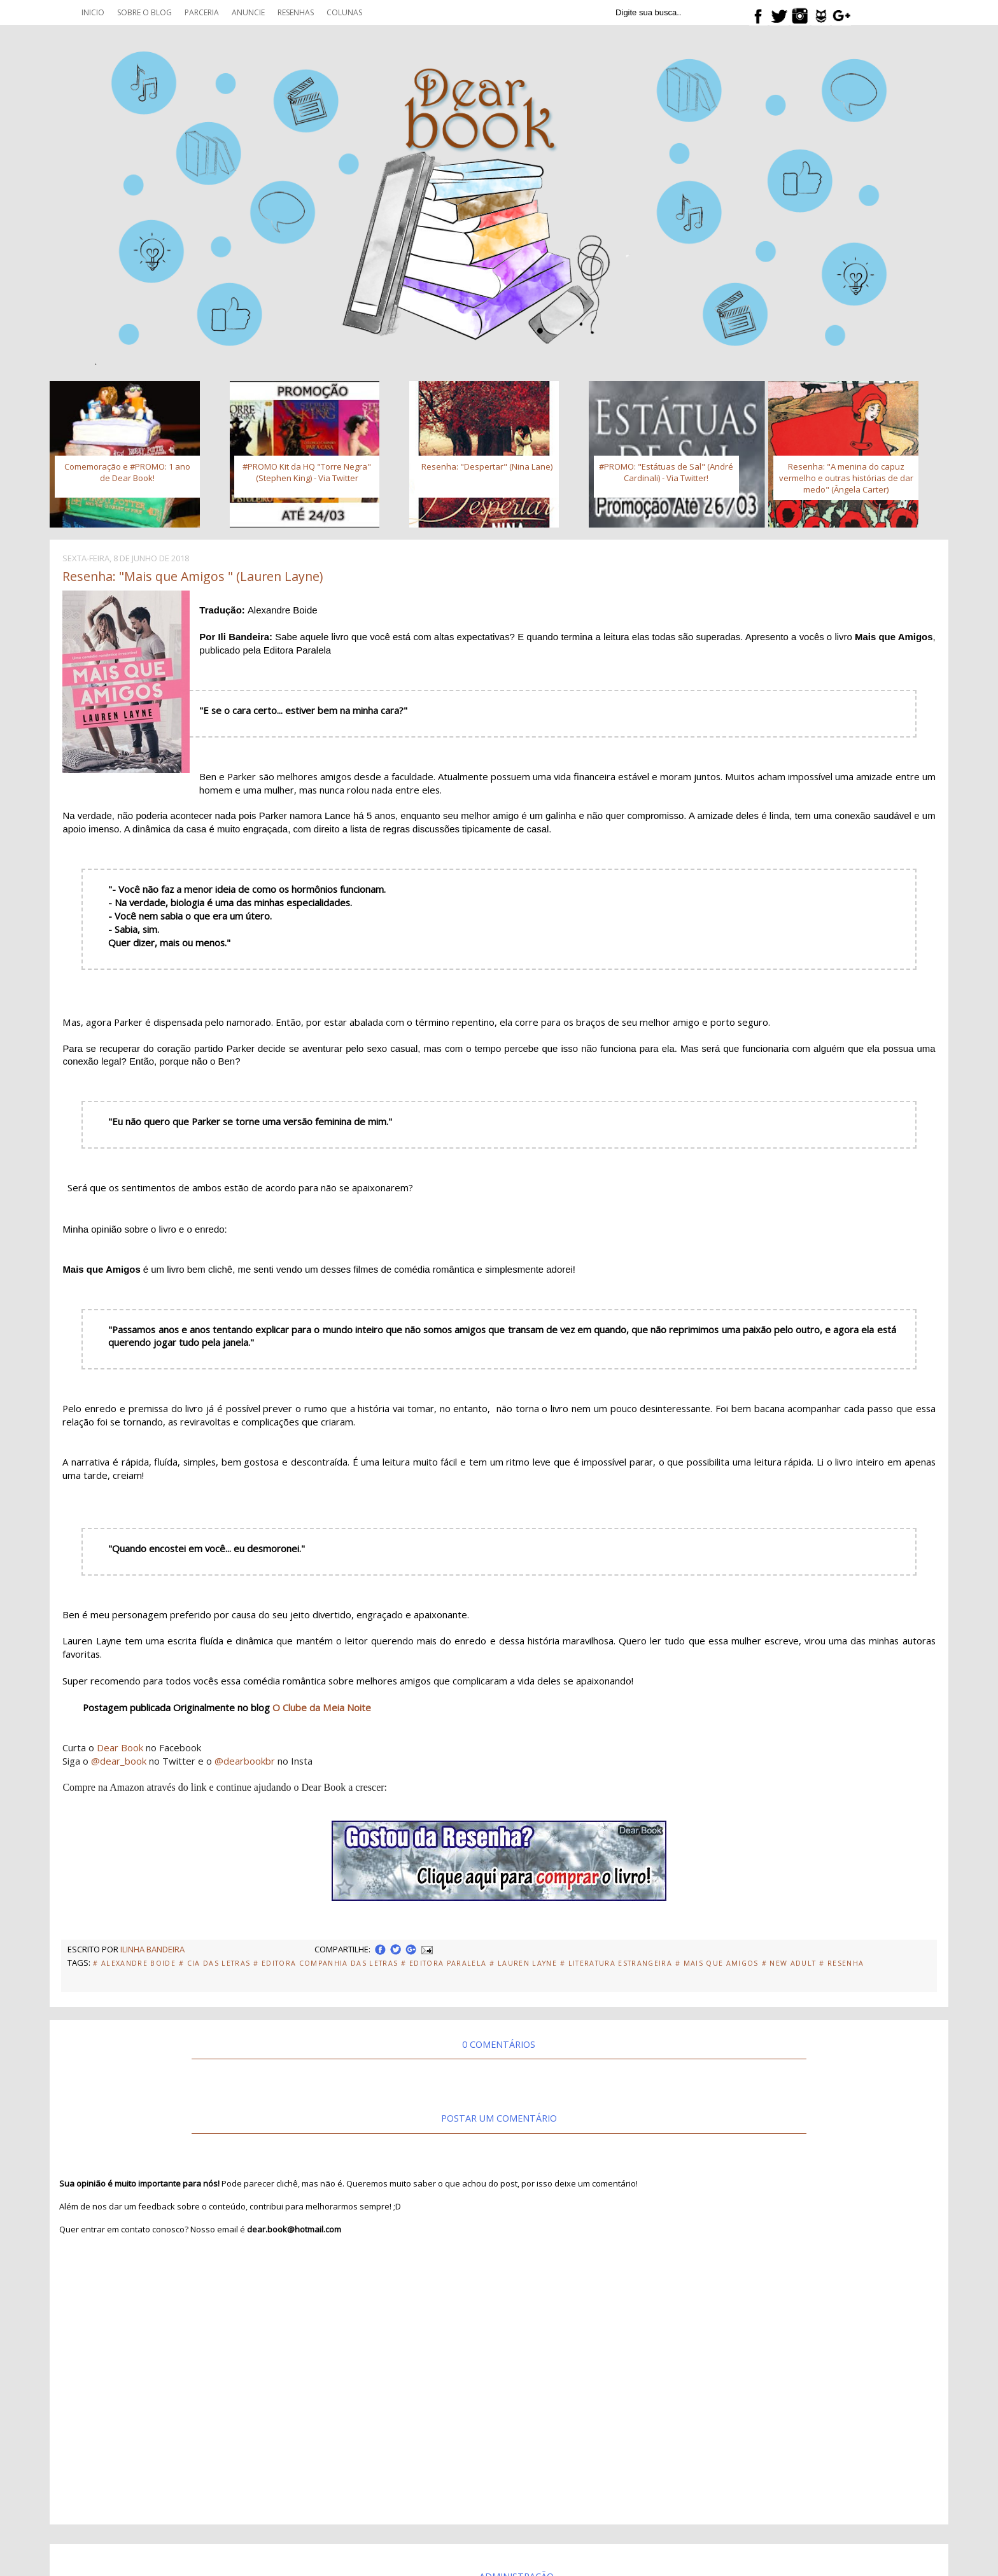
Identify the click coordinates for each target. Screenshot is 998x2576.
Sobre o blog (144, 12)
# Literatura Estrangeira (616, 1963)
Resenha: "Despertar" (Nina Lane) (486, 466)
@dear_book (118, 1760)
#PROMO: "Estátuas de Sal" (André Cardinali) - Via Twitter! (666, 472)
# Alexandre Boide (134, 1963)
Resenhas (296, 12)
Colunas (344, 12)
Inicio (92, 12)
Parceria (202, 12)
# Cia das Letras (214, 1963)
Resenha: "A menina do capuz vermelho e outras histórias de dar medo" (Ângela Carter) (846, 478)
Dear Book (120, 1747)
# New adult (789, 1963)
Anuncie (248, 12)
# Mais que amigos (717, 1963)
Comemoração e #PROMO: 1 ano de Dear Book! (127, 472)
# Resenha (841, 1963)
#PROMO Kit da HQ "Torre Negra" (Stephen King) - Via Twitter (306, 472)
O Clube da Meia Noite (321, 1707)
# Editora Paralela (443, 1963)
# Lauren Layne (523, 1963)
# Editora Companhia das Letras (325, 1963)
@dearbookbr (244, 1760)
